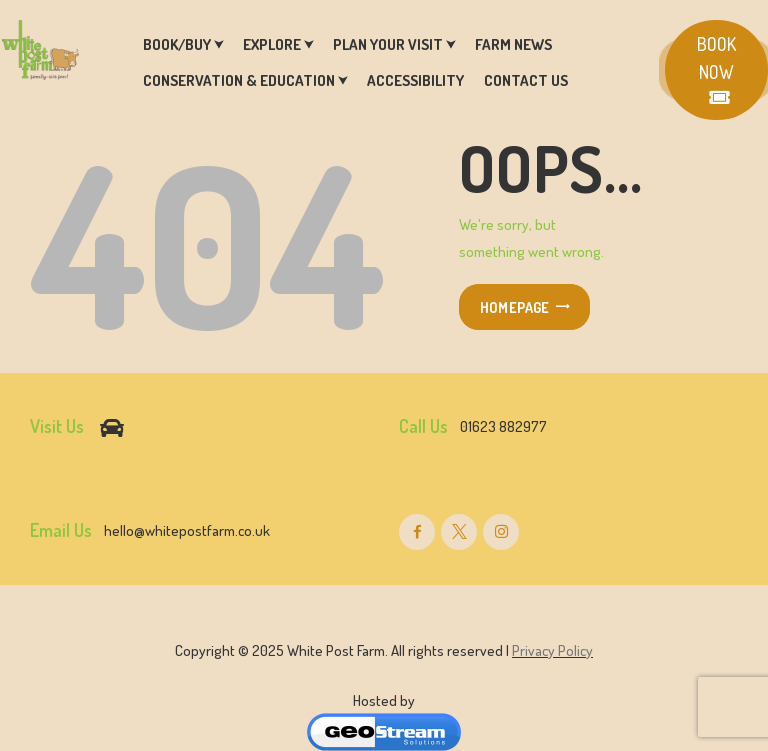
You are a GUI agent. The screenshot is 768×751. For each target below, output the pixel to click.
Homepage (515, 307)
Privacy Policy (552, 650)
